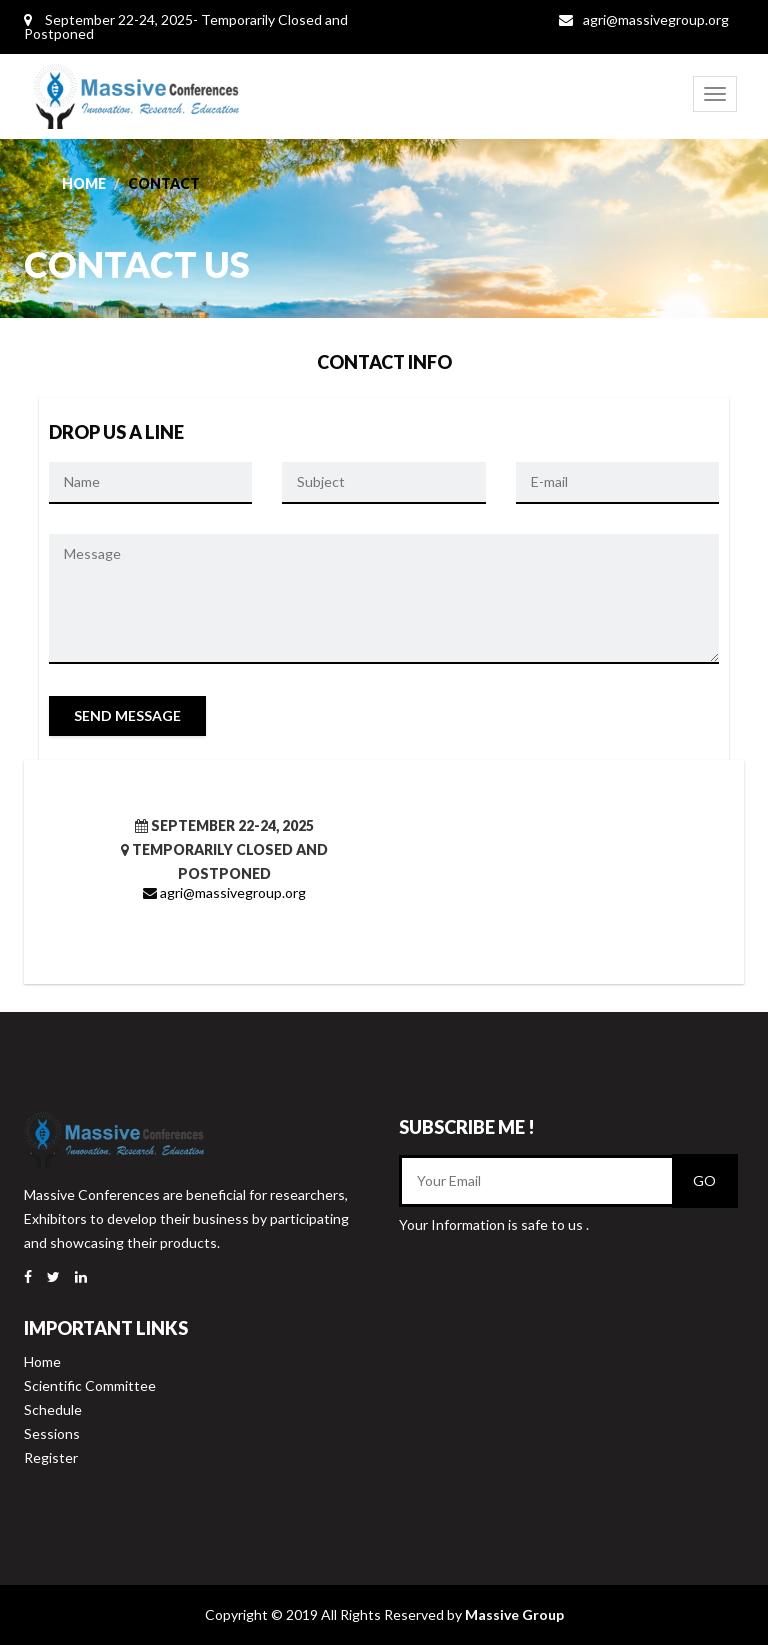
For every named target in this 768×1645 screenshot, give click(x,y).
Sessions (52, 1433)
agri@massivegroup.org (656, 19)
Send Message (127, 715)
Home (84, 183)
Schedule (53, 1409)
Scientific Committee (90, 1385)
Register (51, 1457)
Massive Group (514, 1614)
